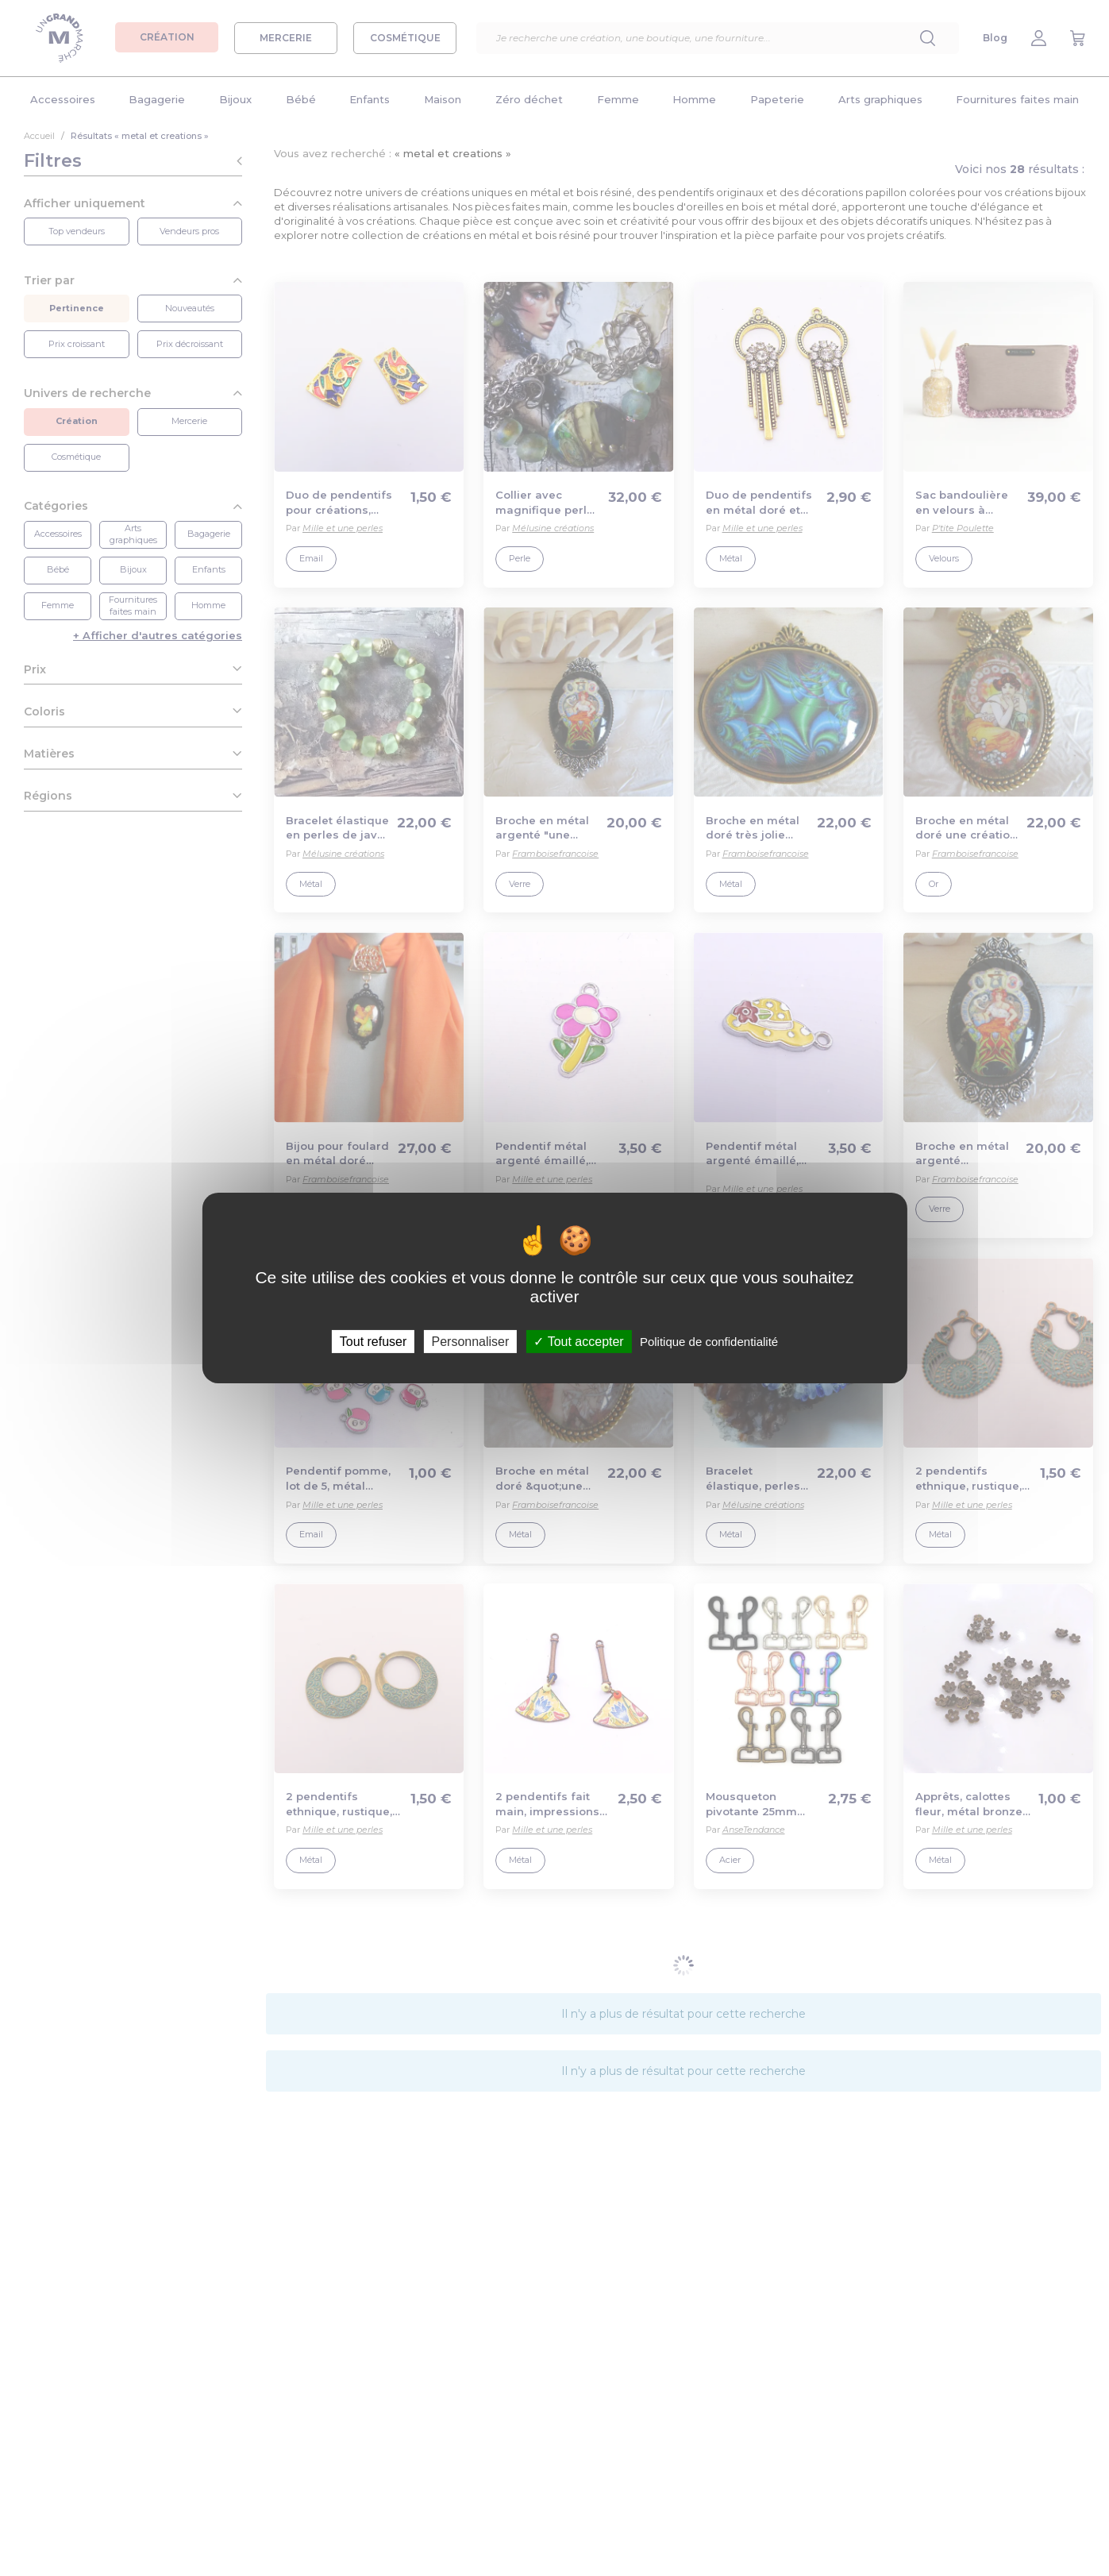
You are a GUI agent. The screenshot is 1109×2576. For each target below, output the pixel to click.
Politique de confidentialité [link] (709, 1341)
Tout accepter (578, 1341)
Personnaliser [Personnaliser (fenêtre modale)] (470, 1341)
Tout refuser (373, 1341)
